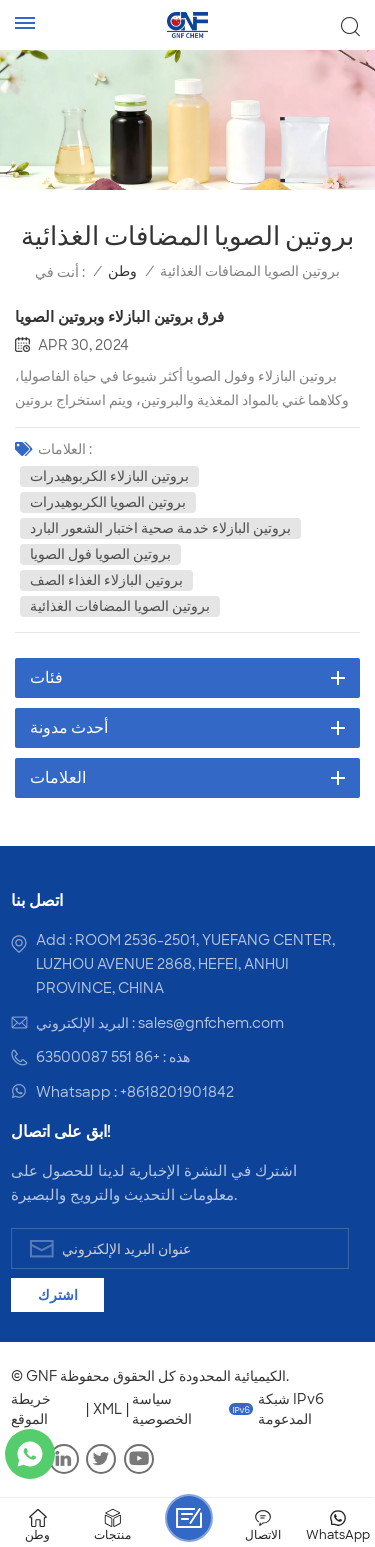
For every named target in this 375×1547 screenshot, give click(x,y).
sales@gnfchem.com (211, 1023)
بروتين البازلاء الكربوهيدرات (109, 476)
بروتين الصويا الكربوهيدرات (108, 502)
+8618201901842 (177, 1092)
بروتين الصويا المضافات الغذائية (120, 606)
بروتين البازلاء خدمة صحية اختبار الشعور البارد (160, 528)
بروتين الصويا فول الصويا (100, 554)
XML (107, 1409)
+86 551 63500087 (98, 1057)
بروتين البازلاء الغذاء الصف (106, 580)
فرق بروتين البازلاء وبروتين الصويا (119, 317)
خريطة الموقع (31, 1409)
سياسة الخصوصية (162, 1409)
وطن (122, 271)
